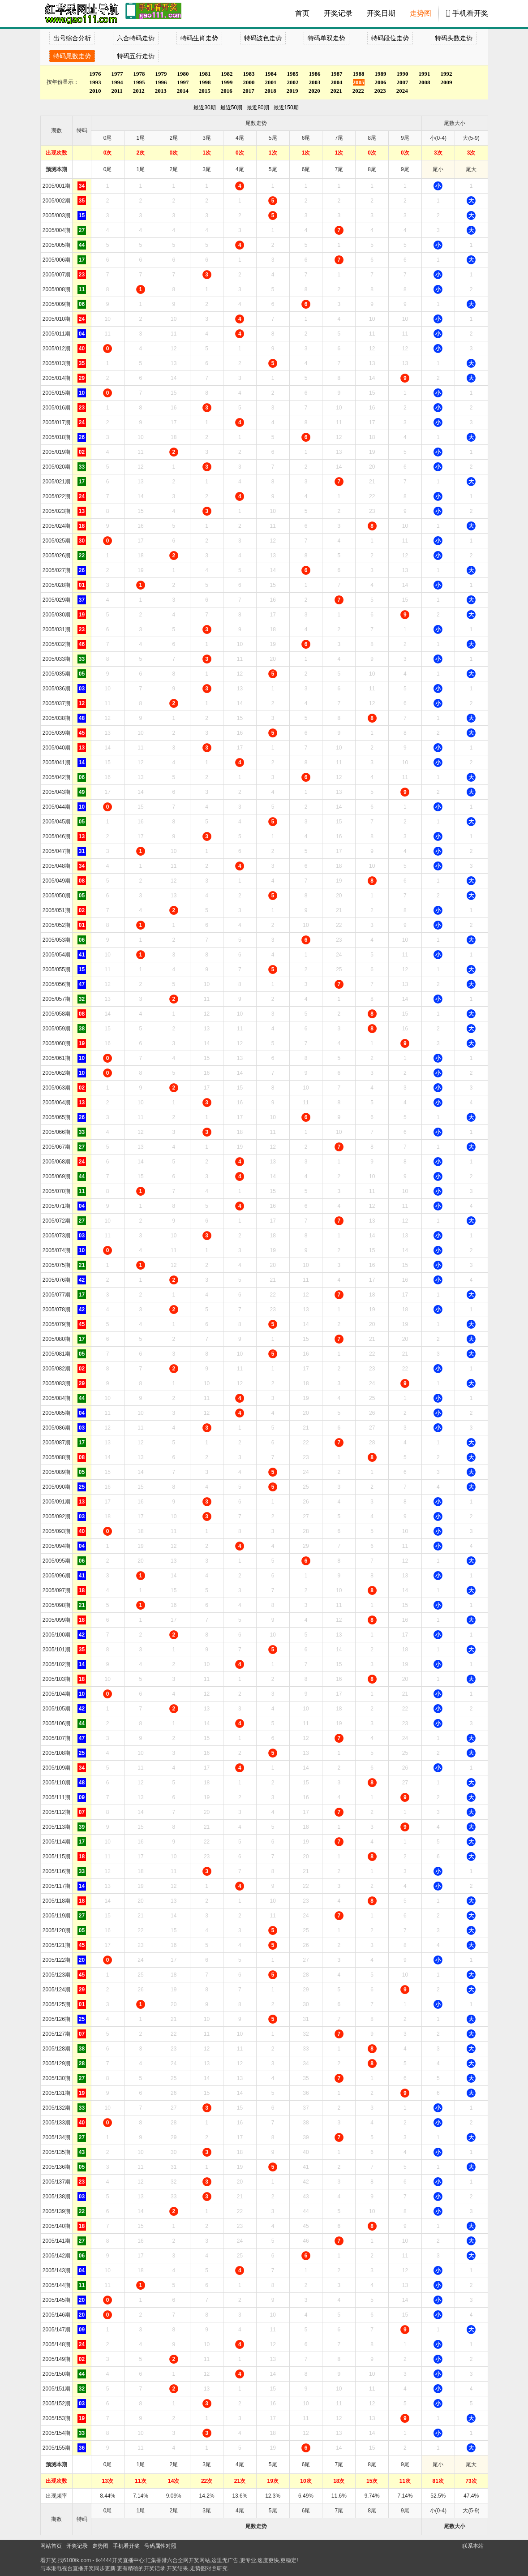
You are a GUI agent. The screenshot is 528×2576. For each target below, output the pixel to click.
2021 (336, 90)
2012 (139, 90)
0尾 (107, 169)
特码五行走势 (136, 56)
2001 (271, 82)
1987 (337, 73)
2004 (337, 82)
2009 (446, 82)
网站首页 (51, 2546)
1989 (380, 73)
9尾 (405, 169)
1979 (161, 73)
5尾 (273, 169)
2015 (204, 90)
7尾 (339, 169)
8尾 (372, 169)
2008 (424, 82)
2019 (292, 90)
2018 (270, 90)
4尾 (240, 169)
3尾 (206, 169)
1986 (315, 73)
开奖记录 (338, 13)
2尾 (173, 169)
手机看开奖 (470, 13)
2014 (183, 90)
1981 (205, 73)
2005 (359, 82)
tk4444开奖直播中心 (120, 2560)
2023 (380, 90)
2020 (314, 90)
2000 (249, 82)
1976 (95, 73)
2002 (293, 82)
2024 (402, 90)
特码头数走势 (453, 38)
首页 (302, 13)
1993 (95, 82)
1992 (446, 73)
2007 (402, 82)
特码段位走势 (390, 38)
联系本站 (473, 2546)
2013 (161, 90)
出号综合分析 (72, 38)
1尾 (141, 169)
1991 (424, 73)
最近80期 (258, 107)
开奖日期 (381, 13)
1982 (227, 73)
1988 (359, 73)
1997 (183, 82)
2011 (117, 90)
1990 (402, 73)
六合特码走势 (136, 38)
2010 (95, 90)
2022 (358, 90)
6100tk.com (77, 2560)
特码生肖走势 (199, 38)
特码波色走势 (263, 38)
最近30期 (204, 107)
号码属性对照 (160, 2546)
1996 (161, 82)
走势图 (420, 13)
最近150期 (286, 107)
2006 (380, 82)
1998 (205, 82)
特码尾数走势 (72, 56)
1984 (271, 73)
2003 (315, 82)
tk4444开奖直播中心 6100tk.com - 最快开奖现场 (80, 13)
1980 (183, 73)
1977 (117, 73)
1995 (139, 82)
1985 (293, 73)
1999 (227, 82)
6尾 (306, 169)
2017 (248, 90)
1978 (139, 73)
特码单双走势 (326, 38)
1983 (249, 73)
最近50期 (231, 107)
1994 (117, 82)
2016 (226, 90)
